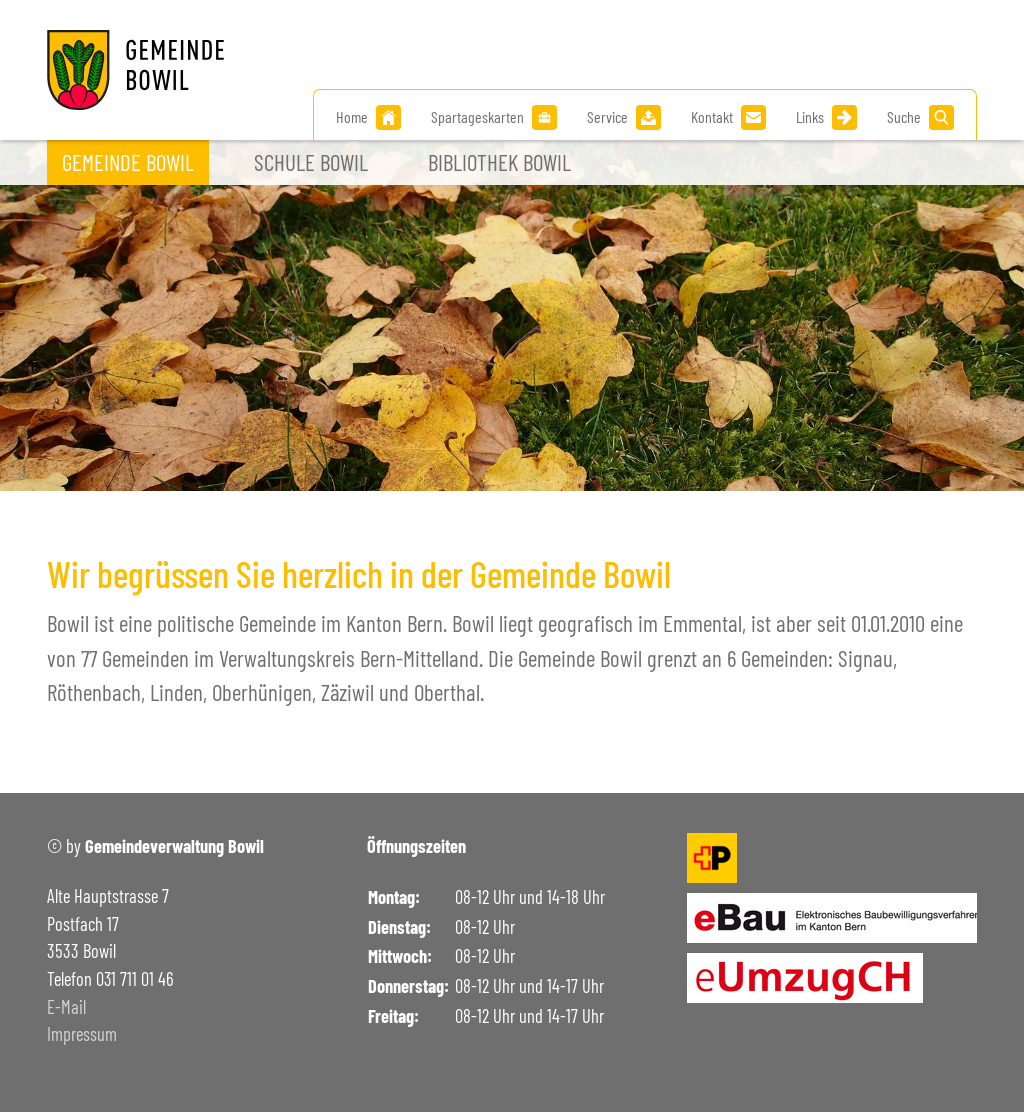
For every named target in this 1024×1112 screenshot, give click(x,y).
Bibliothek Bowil (499, 162)
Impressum (82, 1034)
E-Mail (66, 1007)
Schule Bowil (311, 162)
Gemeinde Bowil (128, 162)
